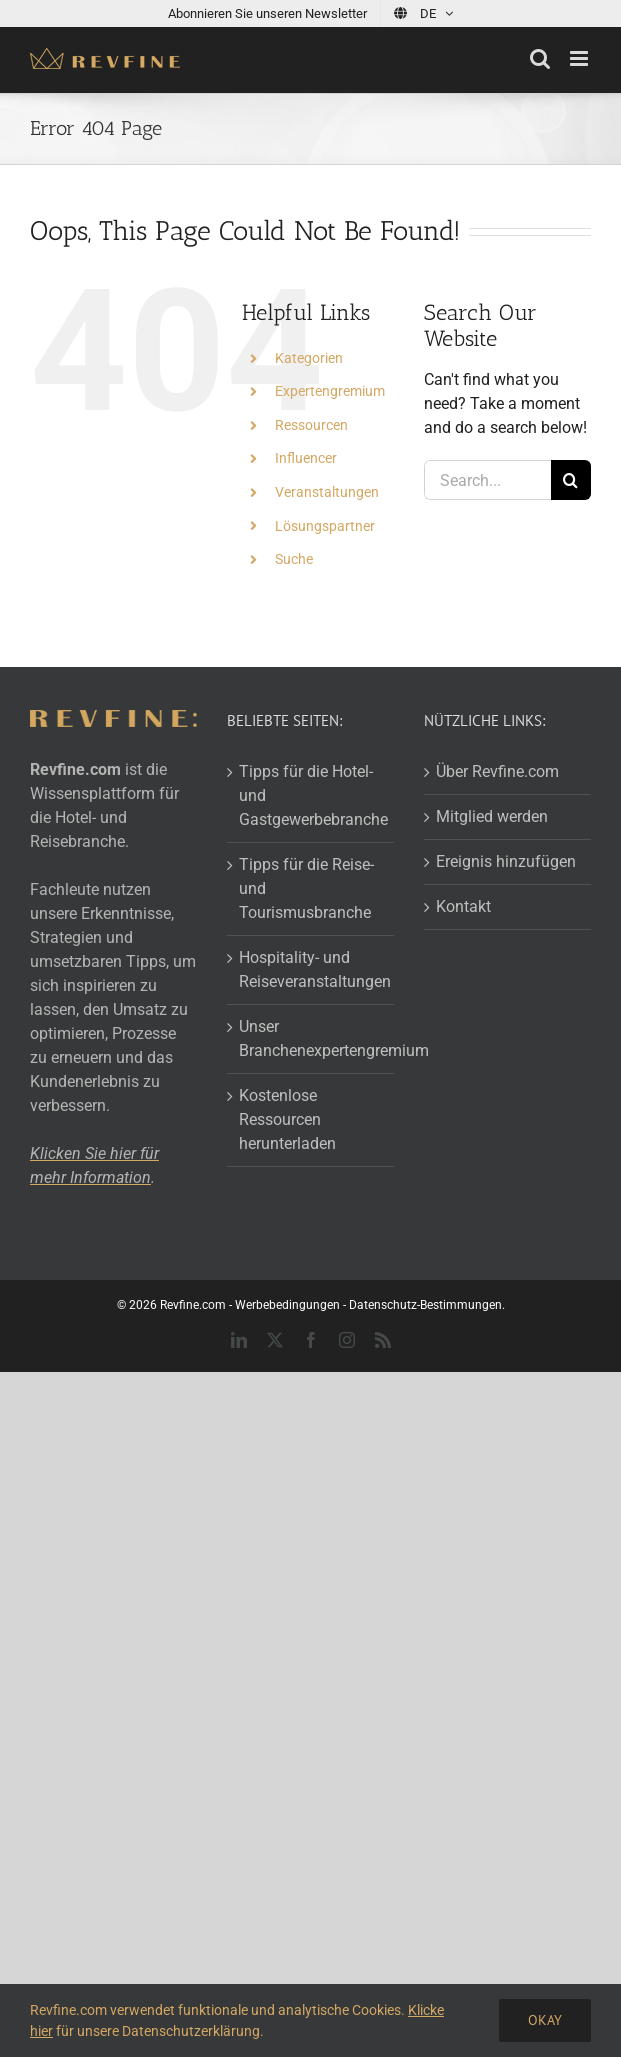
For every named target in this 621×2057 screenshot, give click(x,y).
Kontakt (463, 906)
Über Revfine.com (497, 771)
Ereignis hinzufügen (506, 861)
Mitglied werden (492, 816)
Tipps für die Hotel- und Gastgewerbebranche (311, 795)
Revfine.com (193, 1305)
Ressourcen (311, 425)
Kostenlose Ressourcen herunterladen (287, 1119)
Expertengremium (330, 391)
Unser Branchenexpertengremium (311, 1038)
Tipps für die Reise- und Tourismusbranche (306, 888)
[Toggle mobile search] (540, 58)
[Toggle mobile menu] (580, 58)
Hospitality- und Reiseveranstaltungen (311, 969)
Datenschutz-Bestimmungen (425, 1305)
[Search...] (487, 480)
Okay (545, 2020)
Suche (294, 559)
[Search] (571, 480)
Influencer (306, 458)
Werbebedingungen (287, 1305)
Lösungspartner (325, 526)
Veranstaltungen (327, 492)
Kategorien (309, 358)
